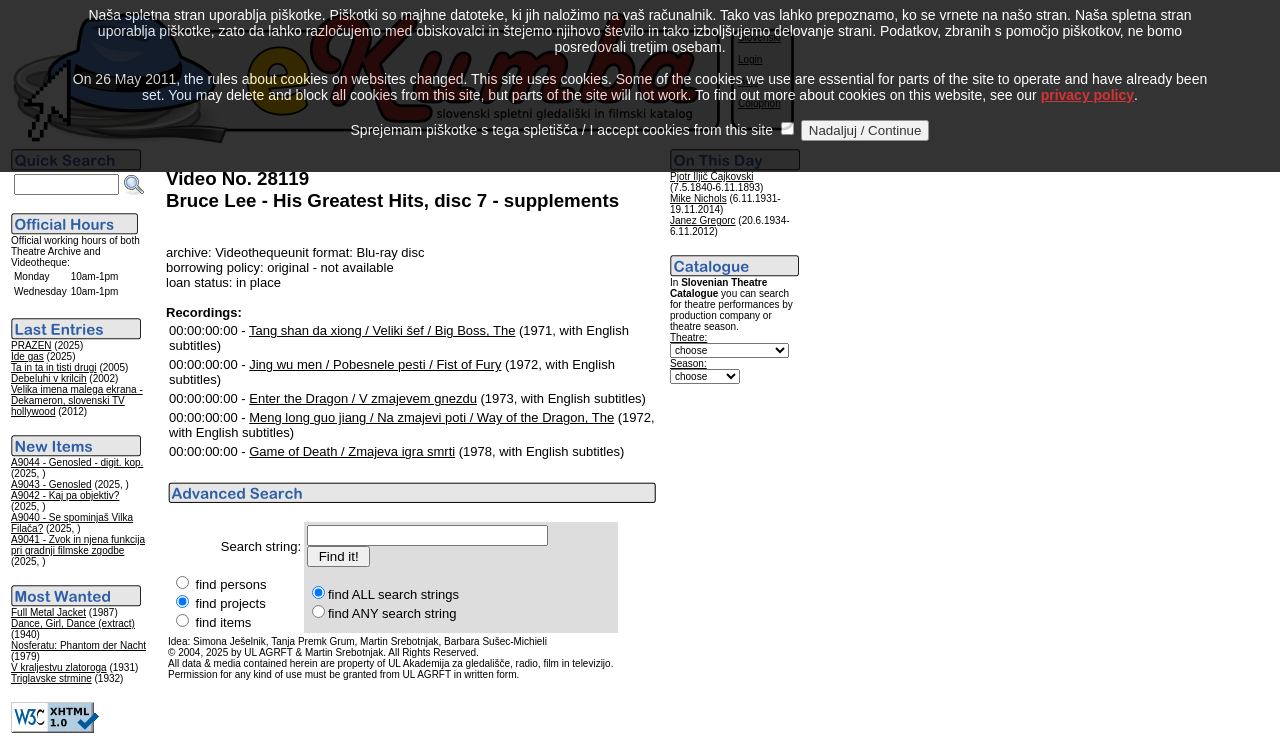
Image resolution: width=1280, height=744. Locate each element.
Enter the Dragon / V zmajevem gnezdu (363, 398)
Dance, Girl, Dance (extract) (73, 623)
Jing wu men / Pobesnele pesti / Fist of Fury (375, 364)
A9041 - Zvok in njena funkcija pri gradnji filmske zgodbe (78, 545)
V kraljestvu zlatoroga (59, 667)
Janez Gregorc (703, 220)
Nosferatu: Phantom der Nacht (78, 645)
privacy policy (1087, 69)
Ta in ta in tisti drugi (54, 367)
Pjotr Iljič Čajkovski (711, 176)
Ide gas (27, 356)
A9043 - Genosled (51, 484)
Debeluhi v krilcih (49, 378)
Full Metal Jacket (48, 612)
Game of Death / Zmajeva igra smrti (352, 451)
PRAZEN (31, 345)
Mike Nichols (698, 198)
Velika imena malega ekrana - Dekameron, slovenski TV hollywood (77, 400)
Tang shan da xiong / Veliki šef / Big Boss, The (382, 330)
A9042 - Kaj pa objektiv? (65, 495)
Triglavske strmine (51, 678)
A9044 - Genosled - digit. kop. (77, 462)
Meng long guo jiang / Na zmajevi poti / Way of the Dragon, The (431, 417)
